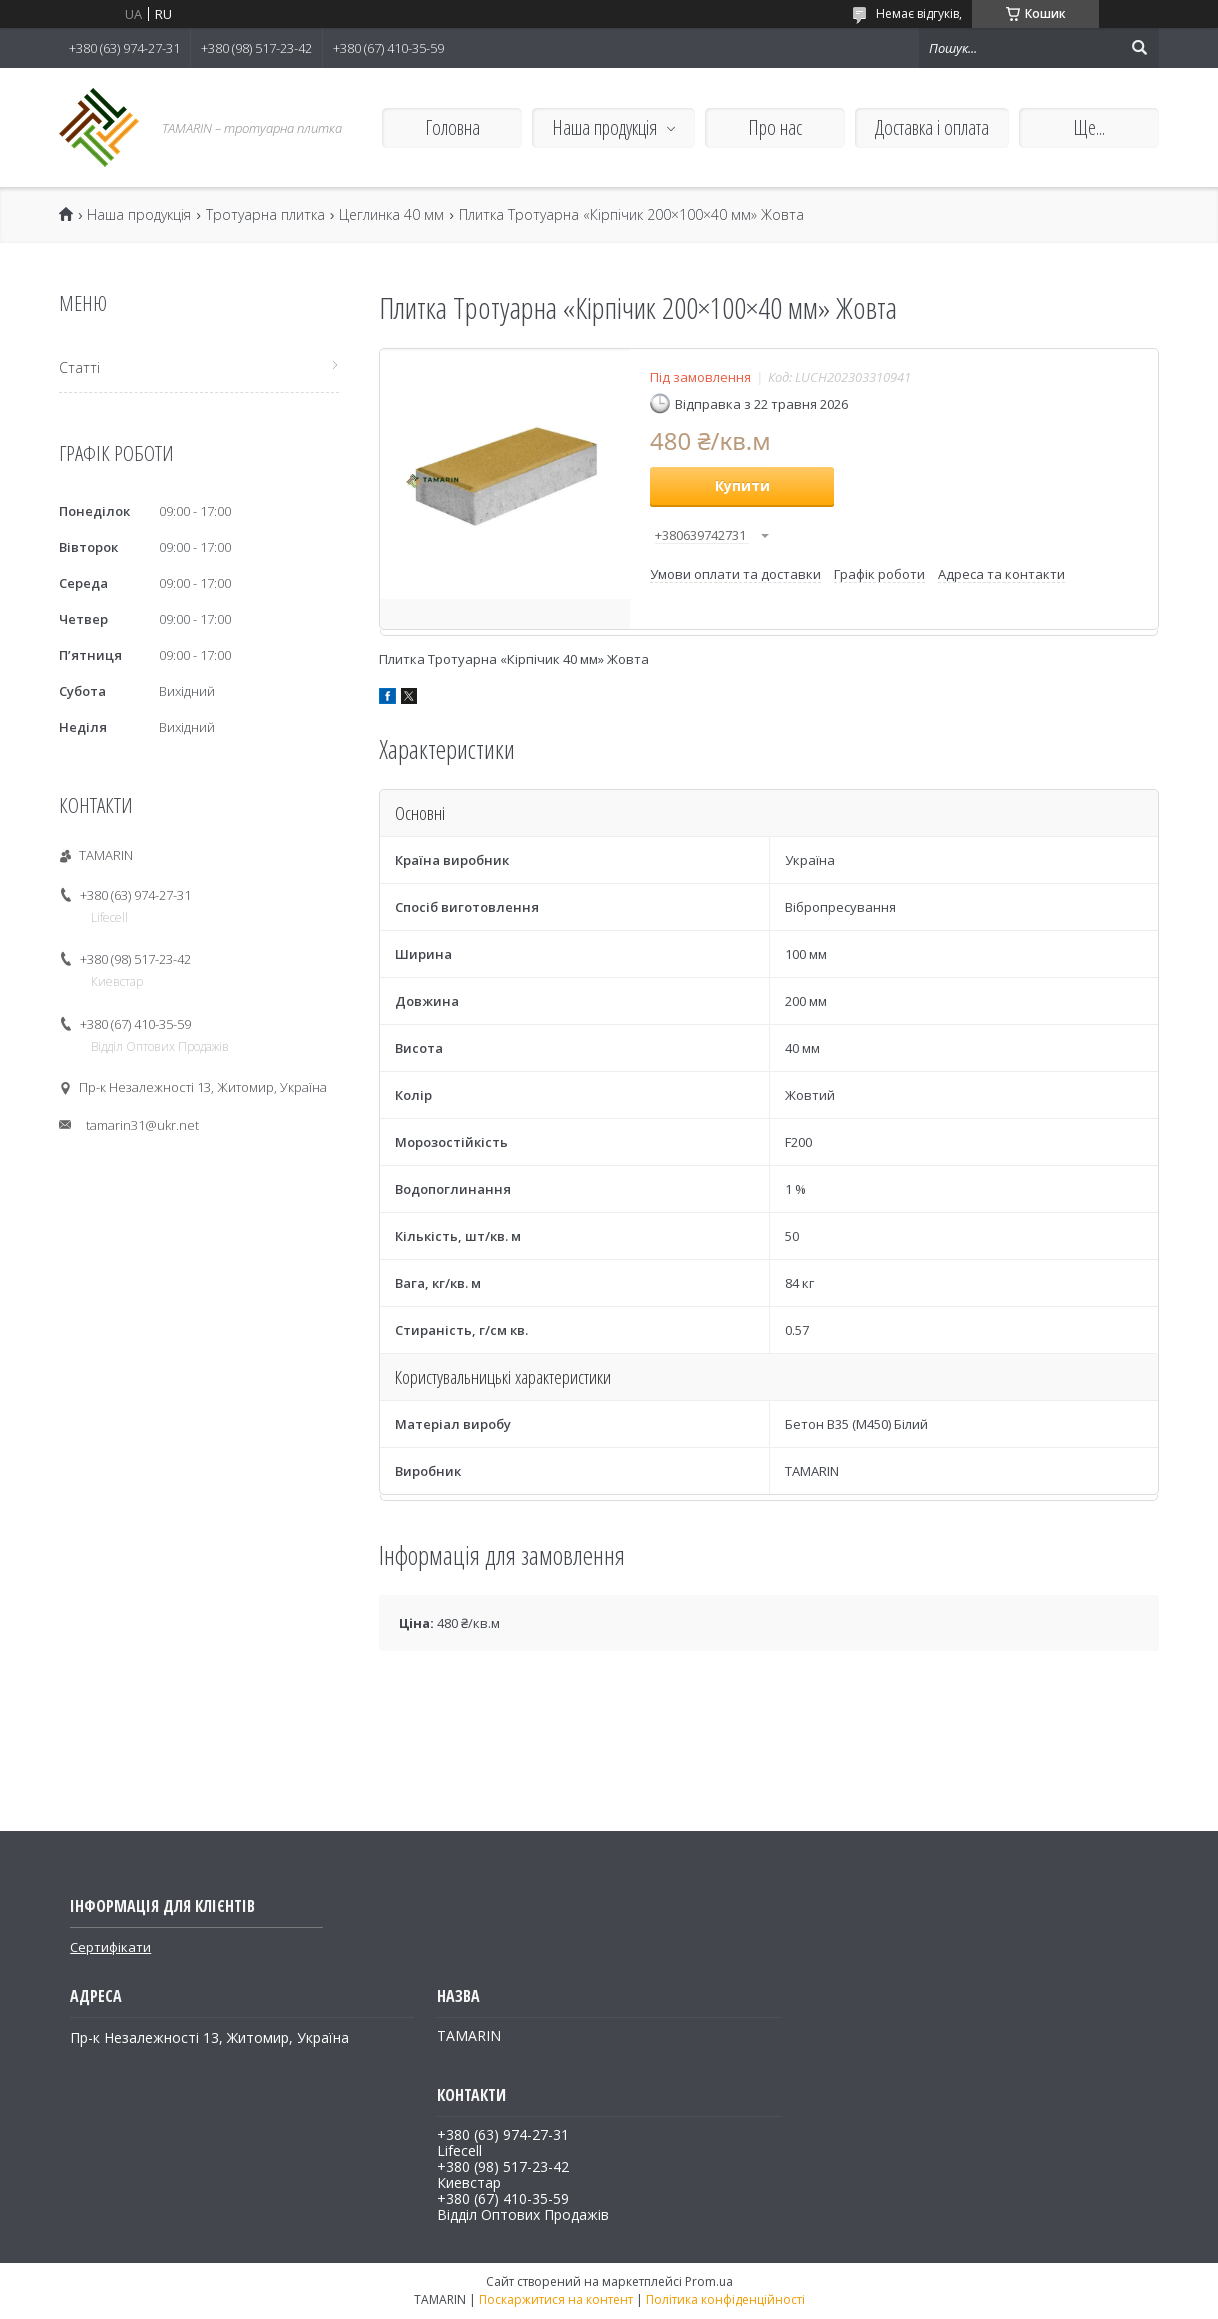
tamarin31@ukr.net (142, 1125)
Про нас (775, 127)
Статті (79, 367)
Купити (742, 485)
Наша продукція (604, 127)
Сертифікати (110, 1947)
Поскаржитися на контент (556, 2299)
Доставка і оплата (932, 127)
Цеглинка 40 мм (391, 215)
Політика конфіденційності (725, 2299)
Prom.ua (709, 2281)
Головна (452, 127)
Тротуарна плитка (265, 215)
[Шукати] (1139, 48)
